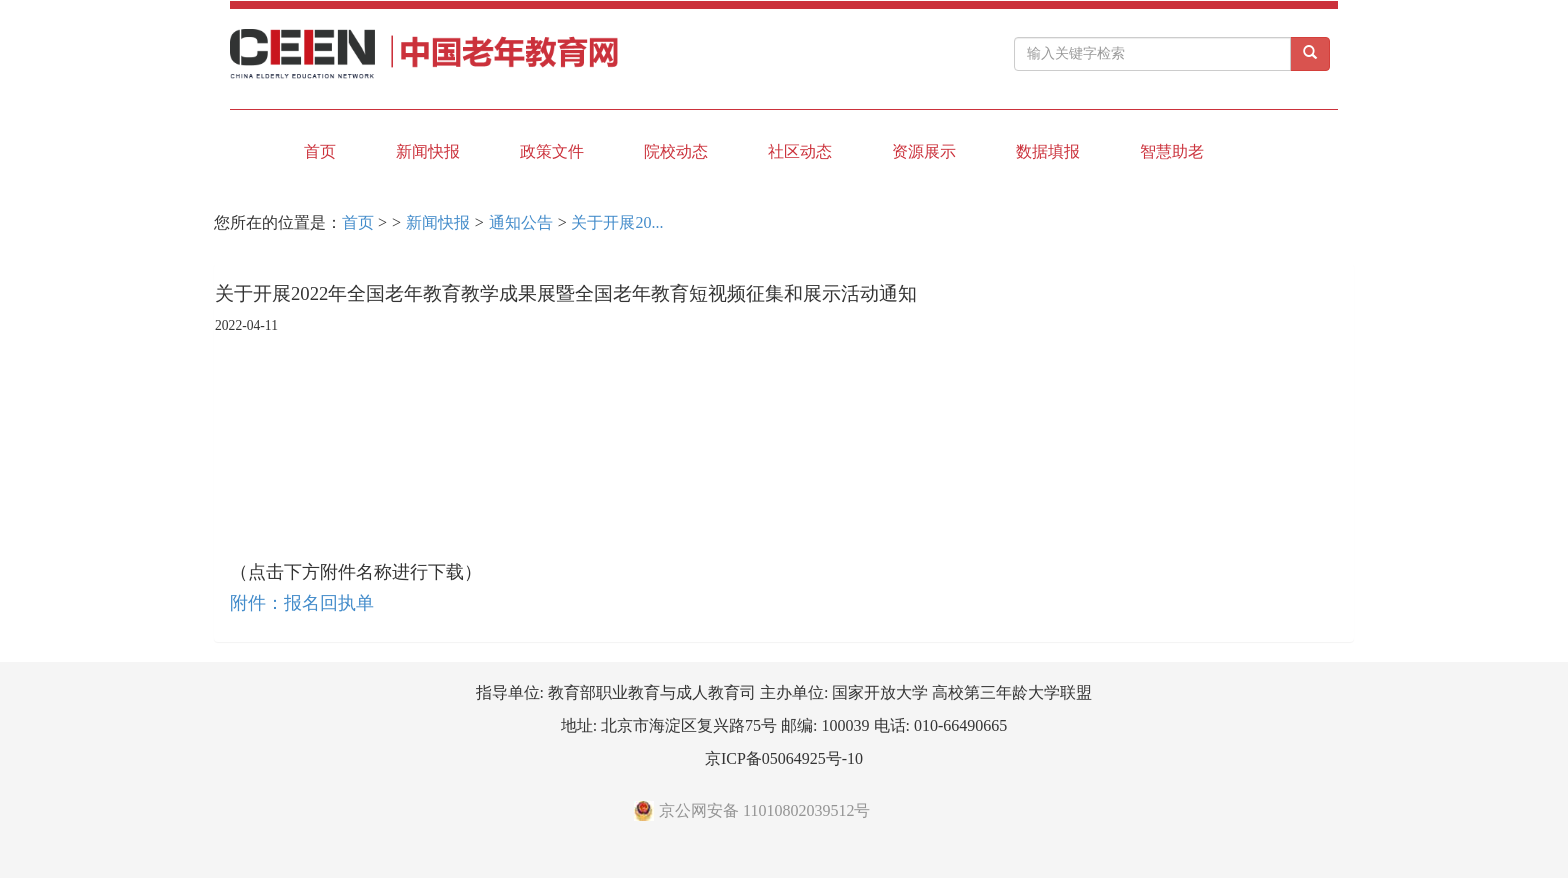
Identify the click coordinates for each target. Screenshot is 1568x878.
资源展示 (924, 151)
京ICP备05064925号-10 (784, 758)
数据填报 (1048, 151)
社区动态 (800, 151)
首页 (320, 151)
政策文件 (552, 151)
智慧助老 (1172, 151)
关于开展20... (617, 222)
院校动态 (676, 151)
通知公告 (521, 222)
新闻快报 (428, 151)
